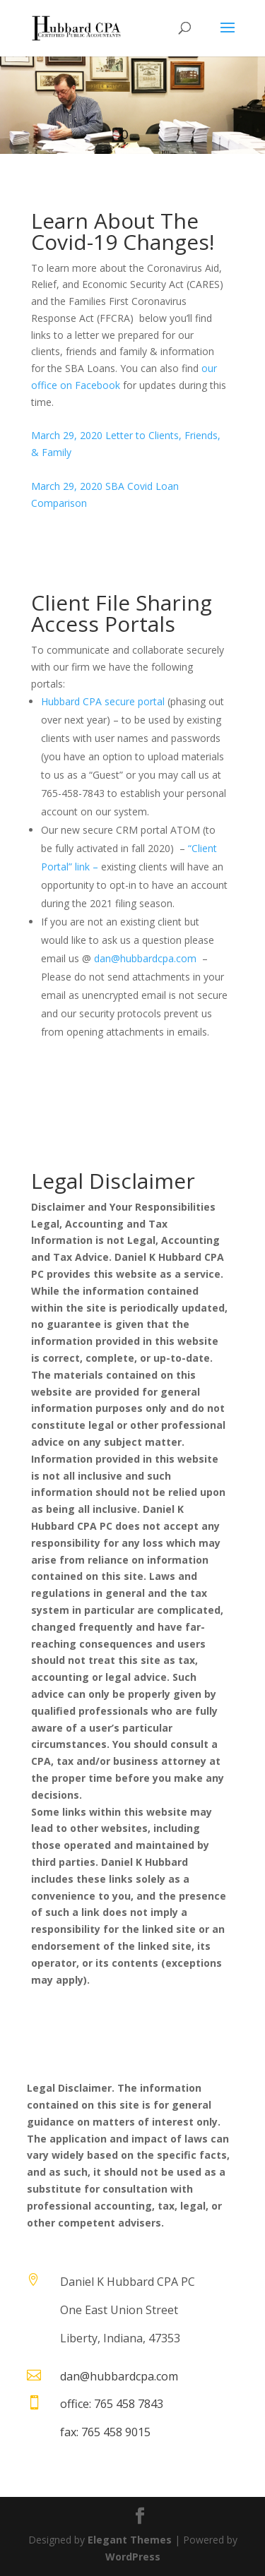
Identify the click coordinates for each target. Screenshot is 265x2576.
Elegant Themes (130, 2539)
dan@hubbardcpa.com (145, 958)
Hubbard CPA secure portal (103, 701)
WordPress (132, 2556)
